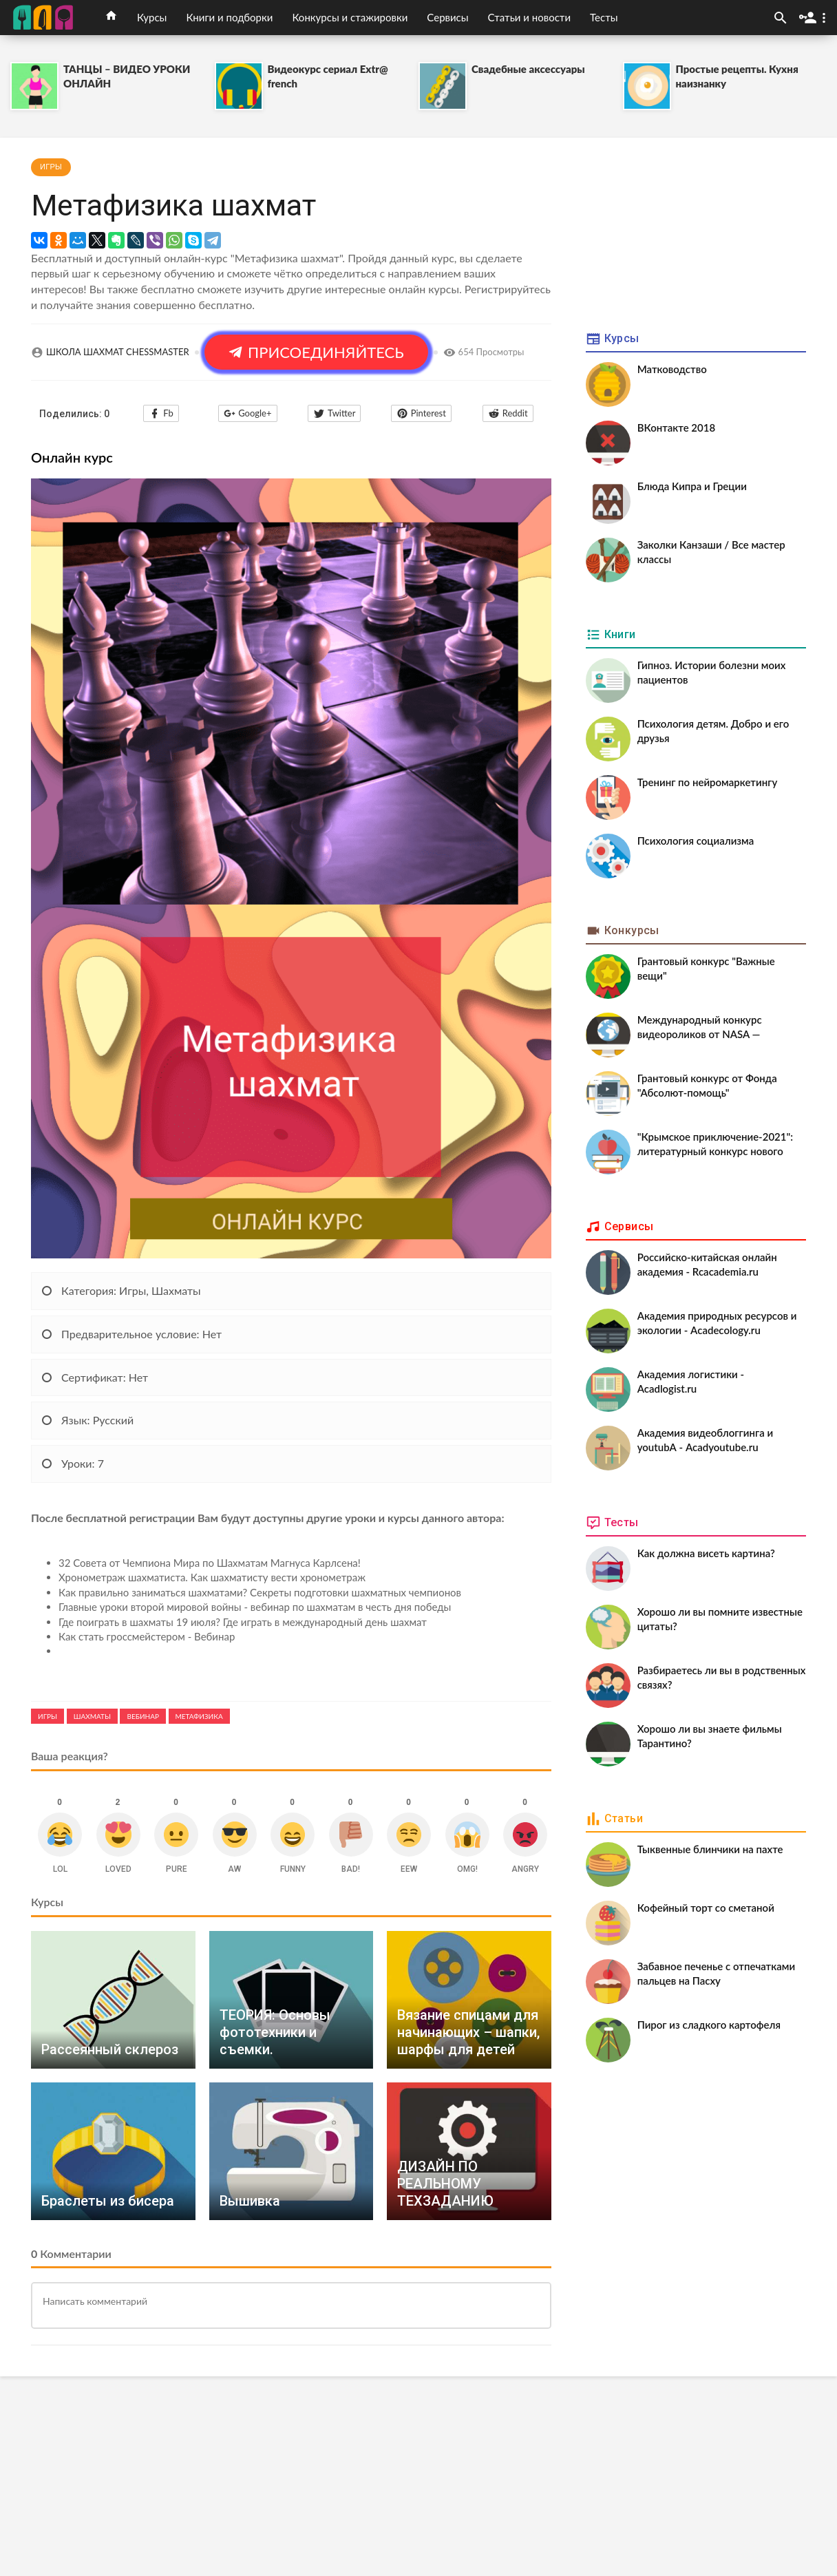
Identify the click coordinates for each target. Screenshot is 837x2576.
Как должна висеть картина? (706, 1553)
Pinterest (421, 413)
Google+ (247, 413)
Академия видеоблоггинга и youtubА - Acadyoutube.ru (705, 1439)
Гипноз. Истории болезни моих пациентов (711, 672)
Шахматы (92, 1716)
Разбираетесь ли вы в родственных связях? (721, 1677)
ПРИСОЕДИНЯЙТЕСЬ (316, 352)
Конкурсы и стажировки (349, 17)
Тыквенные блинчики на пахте (710, 1849)
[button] (815, 17)
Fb (161, 413)
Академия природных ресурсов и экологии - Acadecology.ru (717, 1322)
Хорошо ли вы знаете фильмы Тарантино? (709, 1735)
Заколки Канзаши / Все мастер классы (711, 551)
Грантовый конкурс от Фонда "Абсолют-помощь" (707, 1085)
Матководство (672, 369)
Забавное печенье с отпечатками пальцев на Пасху (716, 1973)
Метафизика (199, 1716)
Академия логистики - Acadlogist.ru (690, 1381)
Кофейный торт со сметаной (705, 1907)
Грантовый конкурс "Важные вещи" (706, 968)
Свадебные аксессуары (528, 69)
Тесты (604, 17)
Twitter (334, 413)
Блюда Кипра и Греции (692, 486)
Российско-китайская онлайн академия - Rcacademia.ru (707, 1264)
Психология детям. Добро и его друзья (713, 730)
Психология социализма (695, 840)
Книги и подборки (229, 17)
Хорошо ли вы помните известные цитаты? (720, 1618)
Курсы (152, 17)
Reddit (508, 413)
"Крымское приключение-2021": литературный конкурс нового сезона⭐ (715, 1145)
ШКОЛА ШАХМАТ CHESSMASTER (117, 351)
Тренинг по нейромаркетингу (707, 782)
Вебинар (142, 1716)
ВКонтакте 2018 (676, 427)
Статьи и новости (529, 17)
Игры (51, 166)
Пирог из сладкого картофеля (709, 2024)
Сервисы (447, 17)
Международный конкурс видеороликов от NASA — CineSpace (699, 1028)
